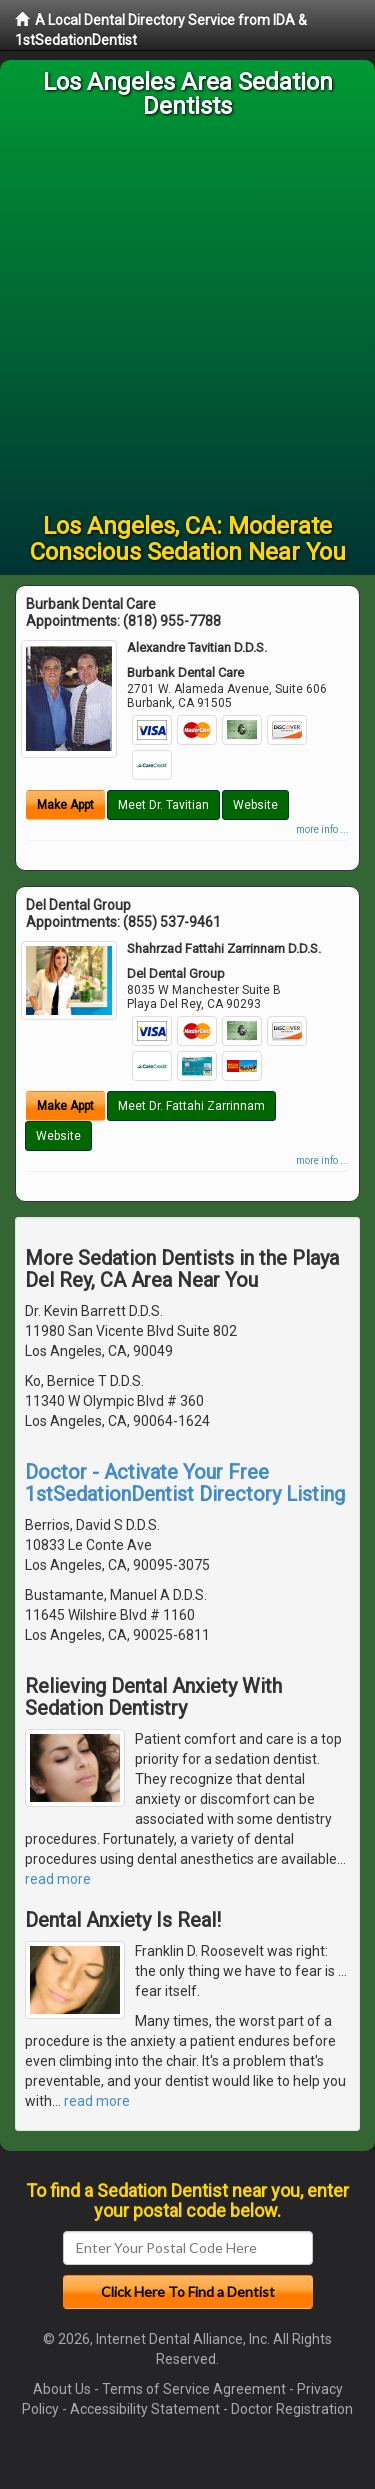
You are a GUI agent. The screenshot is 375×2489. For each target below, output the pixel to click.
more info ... (322, 829)
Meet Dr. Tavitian (163, 805)
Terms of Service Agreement (194, 2389)
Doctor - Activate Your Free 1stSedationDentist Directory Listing (185, 1483)
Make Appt (65, 805)
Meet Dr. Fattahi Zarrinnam (191, 1106)
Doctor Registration (292, 2409)
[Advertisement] (187, 315)
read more (58, 1879)
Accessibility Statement (145, 2409)
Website (255, 805)
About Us (62, 2389)
